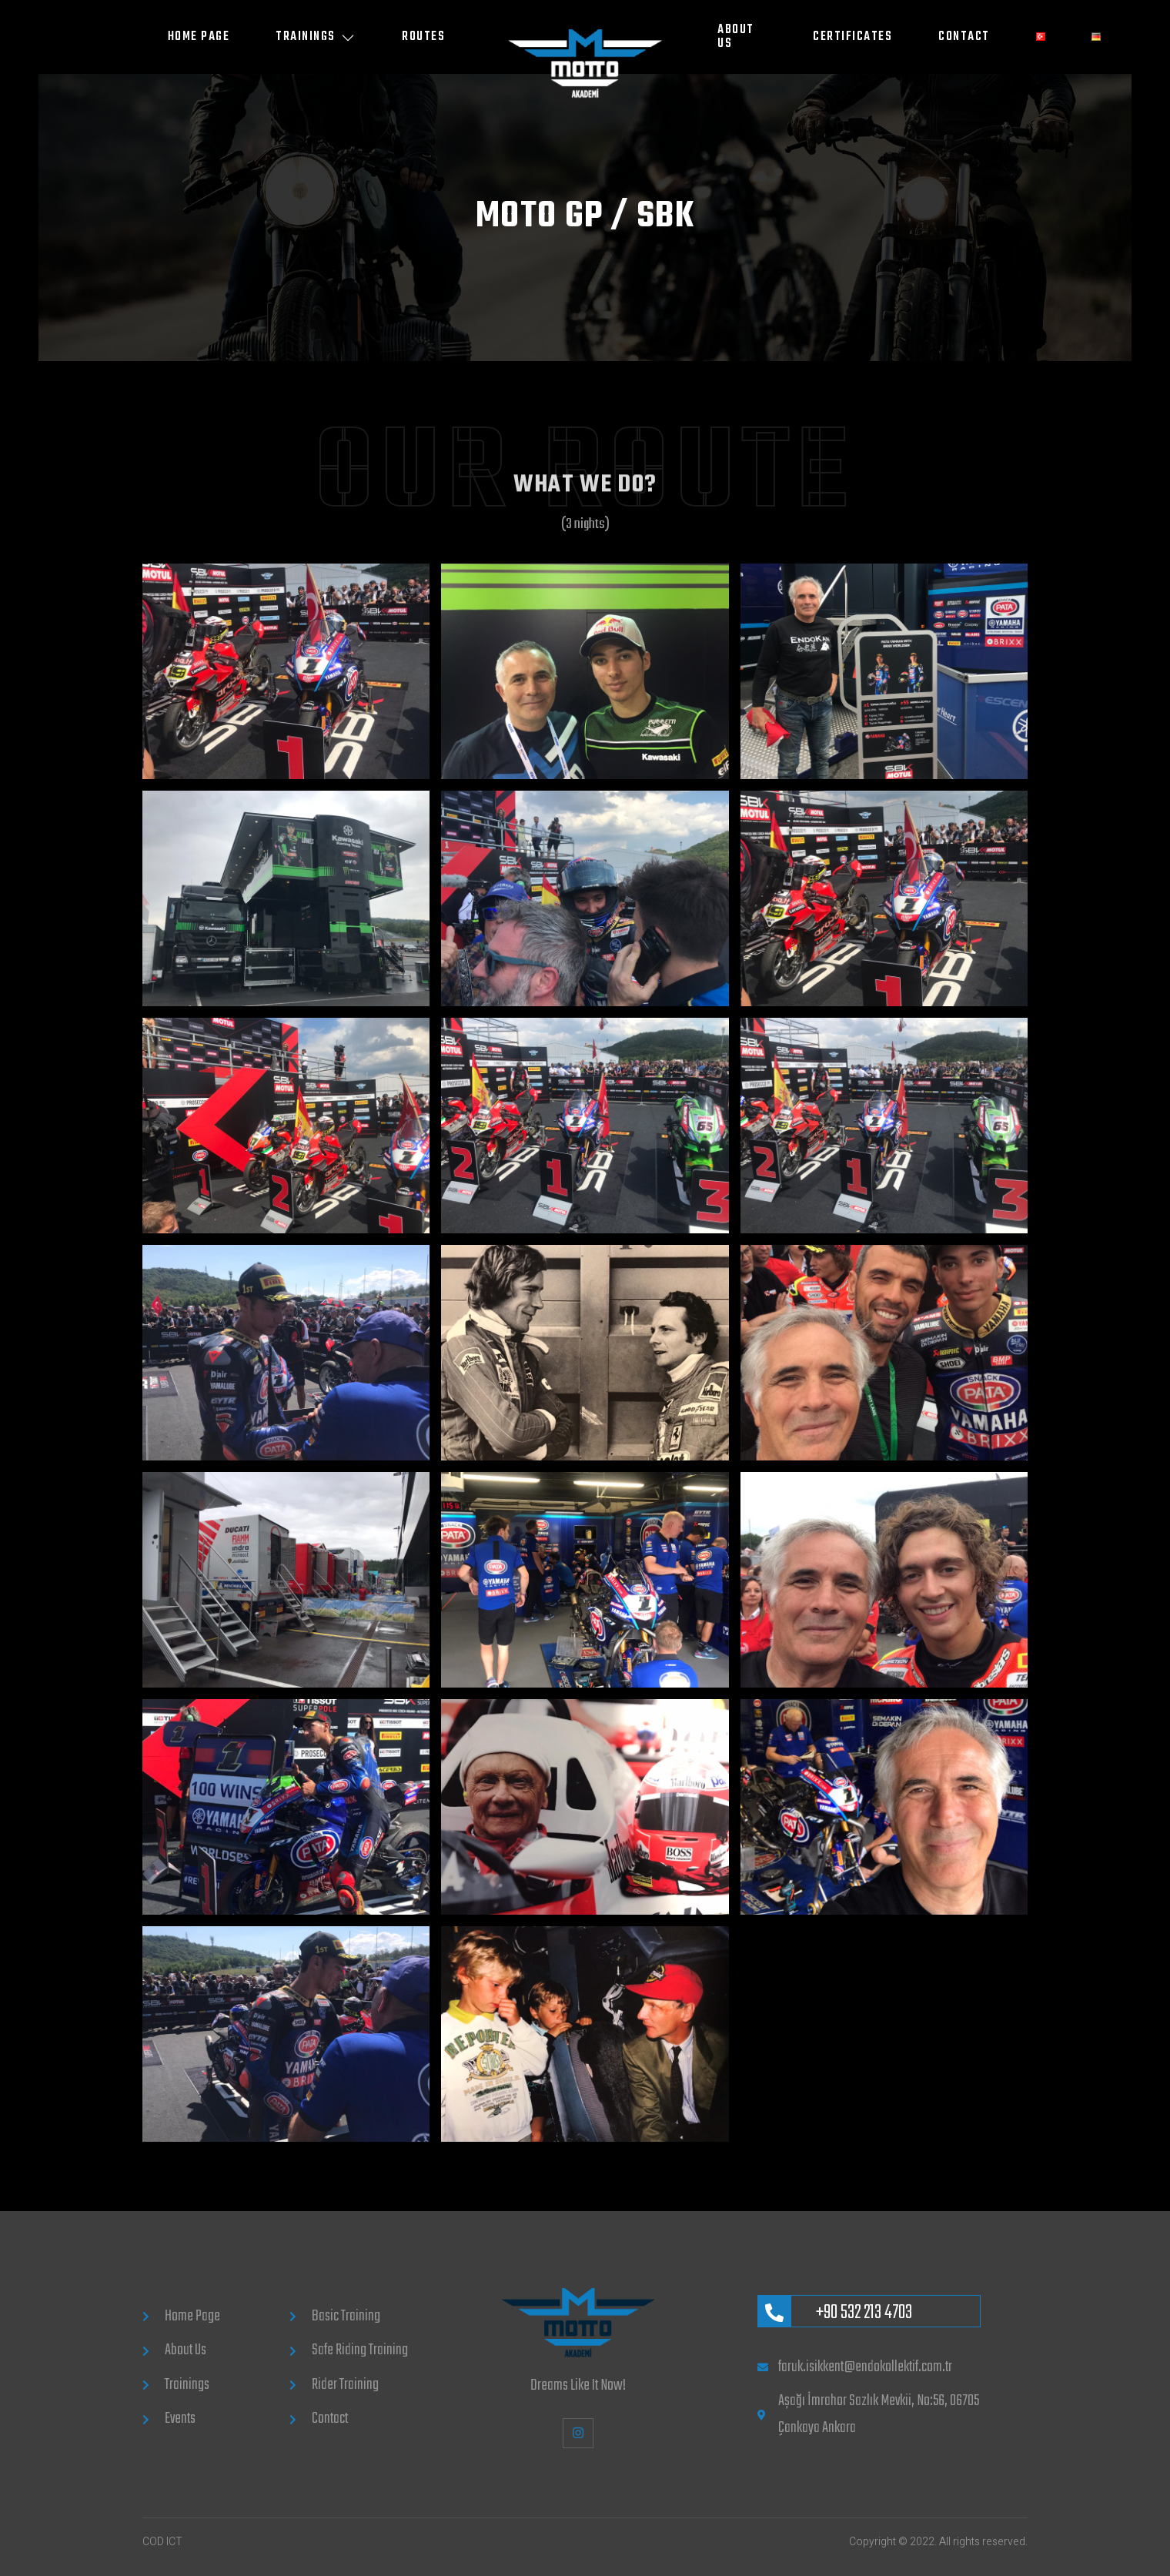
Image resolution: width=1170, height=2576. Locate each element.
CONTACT (964, 37)
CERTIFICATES (852, 37)
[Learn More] (869, 2311)
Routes (423, 37)
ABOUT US (735, 37)
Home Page (199, 37)
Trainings (316, 37)
